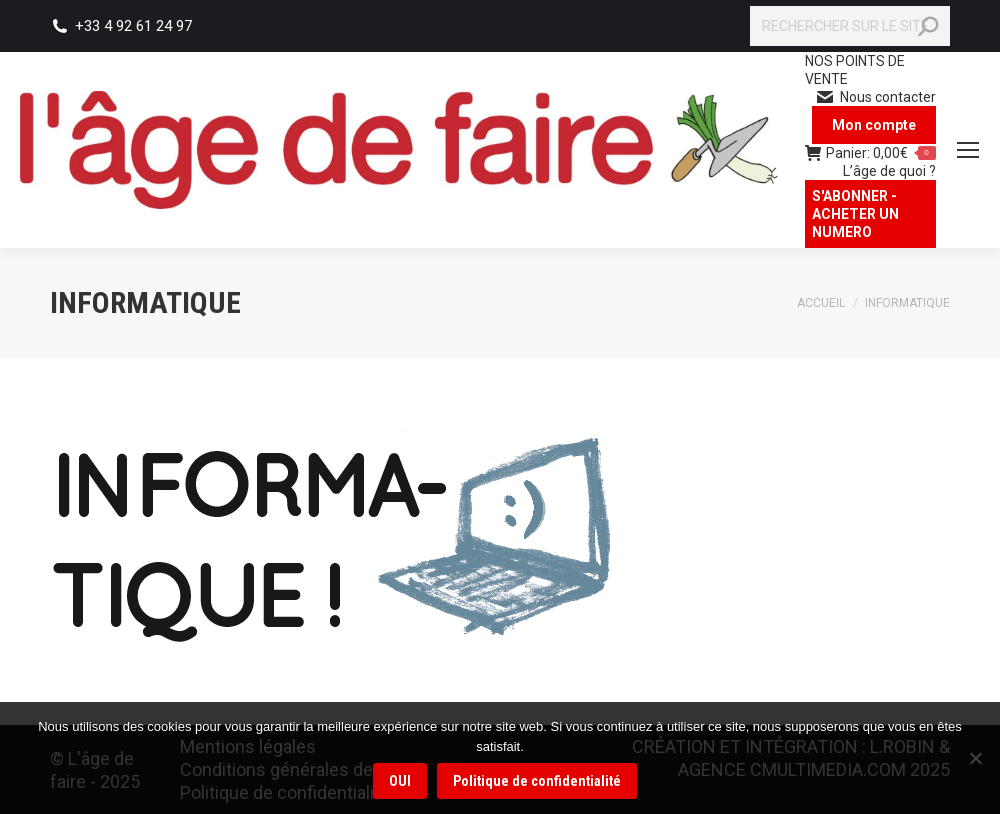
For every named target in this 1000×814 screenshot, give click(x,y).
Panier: (870, 153)
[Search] (850, 26)
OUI (400, 781)
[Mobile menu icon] (968, 150)
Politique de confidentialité (537, 781)
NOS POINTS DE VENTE (855, 70)
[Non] (975, 758)
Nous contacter (875, 97)
